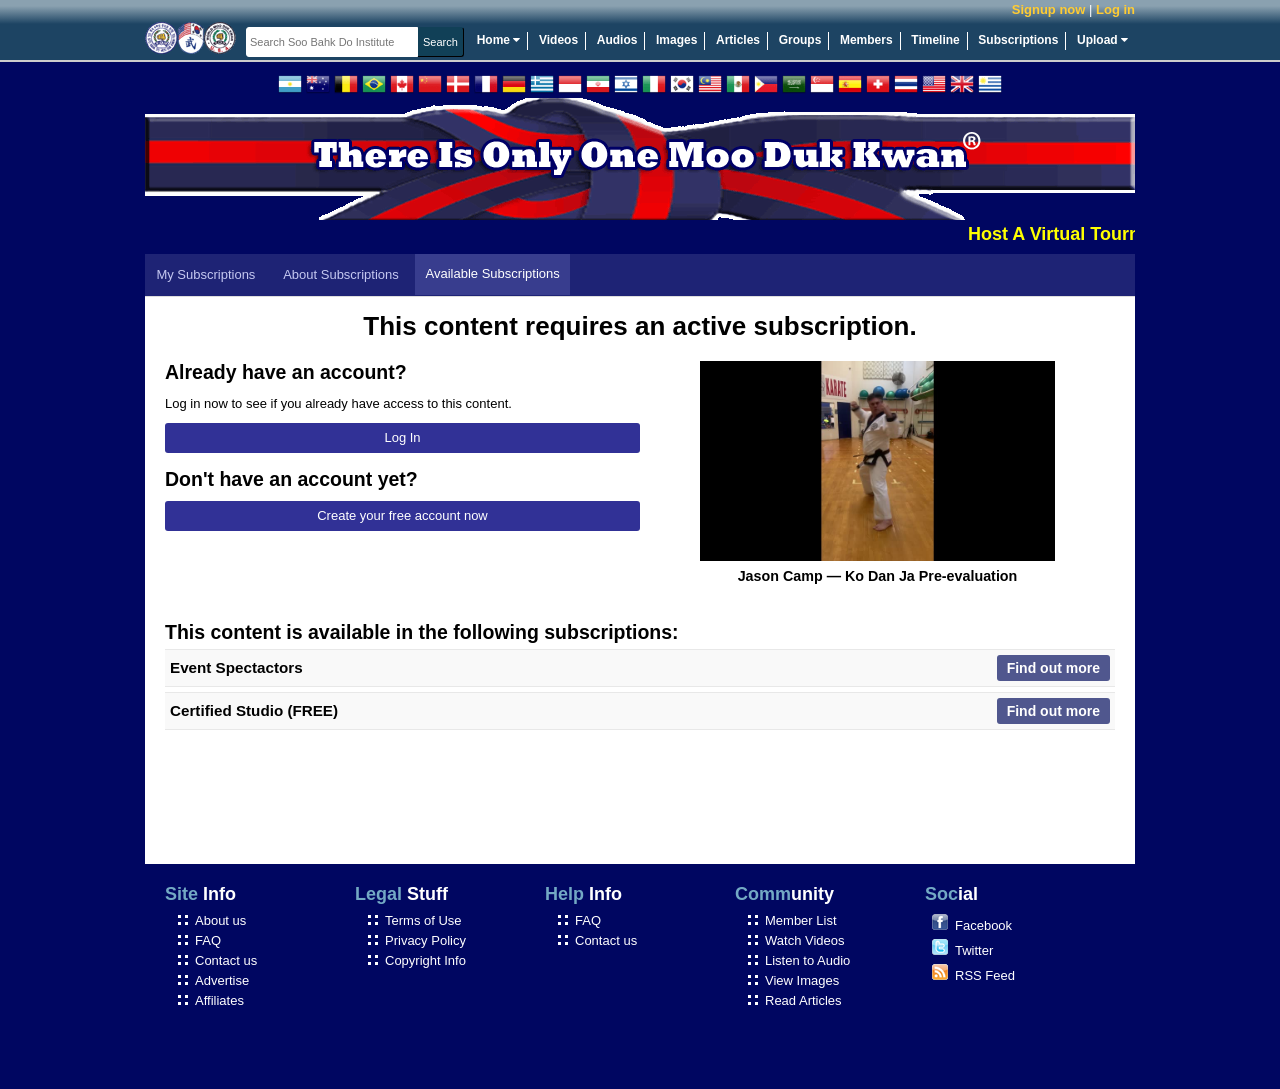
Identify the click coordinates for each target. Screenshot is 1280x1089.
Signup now (1049, 9)
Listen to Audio (807, 960)
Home (499, 40)
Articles (738, 40)
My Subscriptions (205, 274)
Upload (1102, 40)
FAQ (208, 940)
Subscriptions (1018, 40)
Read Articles (803, 1000)
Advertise (222, 980)
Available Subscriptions (493, 273)
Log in (1115, 9)
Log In (402, 437)
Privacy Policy (425, 940)
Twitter (974, 950)
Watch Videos (805, 940)
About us (220, 920)
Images (676, 40)
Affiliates (219, 1000)
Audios (617, 40)
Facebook (983, 925)
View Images (802, 980)
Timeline (935, 40)
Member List (801, 920)
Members (866, 40)
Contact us (226, 960)
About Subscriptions (341, 274)
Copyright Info (425, 960)
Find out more (1053, 668)
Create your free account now (402, 515)
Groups (800, 40)
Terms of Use (423, 920)
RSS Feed (985, 975)
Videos (558, 40)
